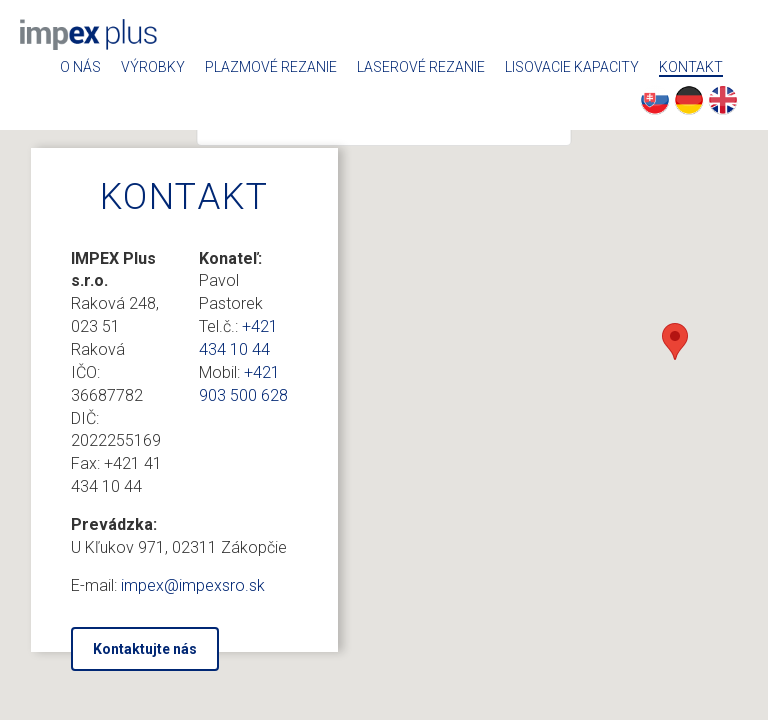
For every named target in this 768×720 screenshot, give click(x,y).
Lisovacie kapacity (572, 67)
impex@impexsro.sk (193, 585)
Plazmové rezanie (271, 67)
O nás (80, 67)
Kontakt (691, 67)
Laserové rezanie (421, 67)
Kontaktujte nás (145, 649)
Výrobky (153, 67)
